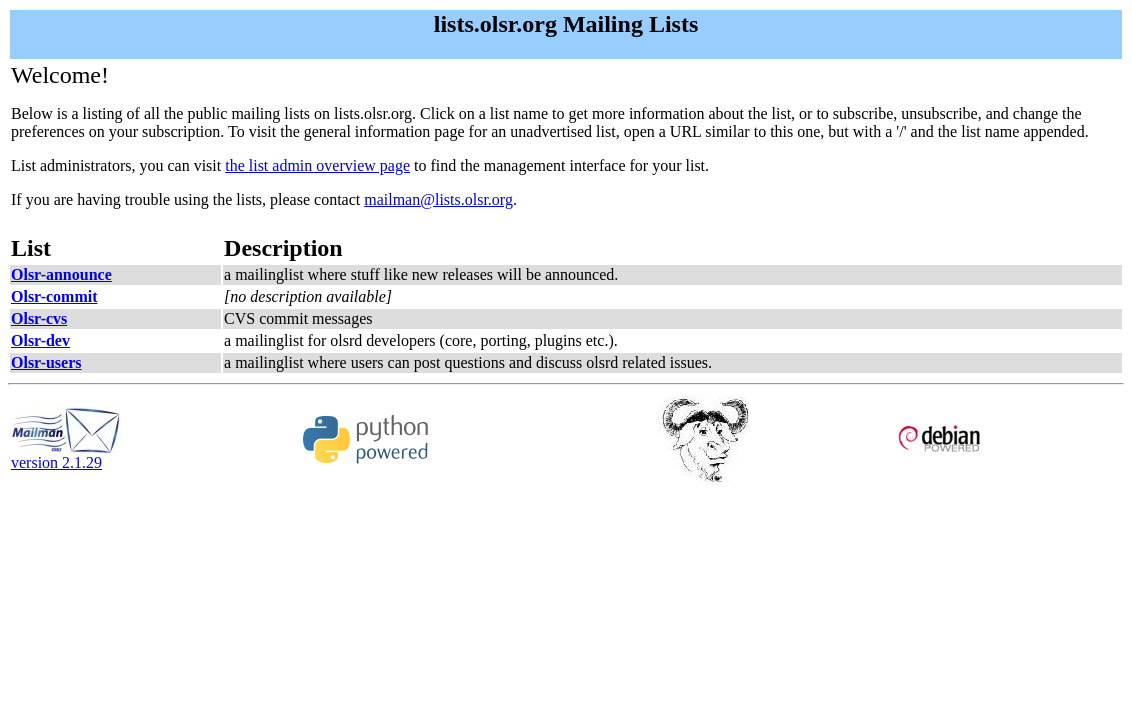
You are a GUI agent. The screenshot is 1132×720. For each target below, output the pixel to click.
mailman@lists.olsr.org (438, 199)
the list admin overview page (317, 165)
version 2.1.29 (66, 455)
